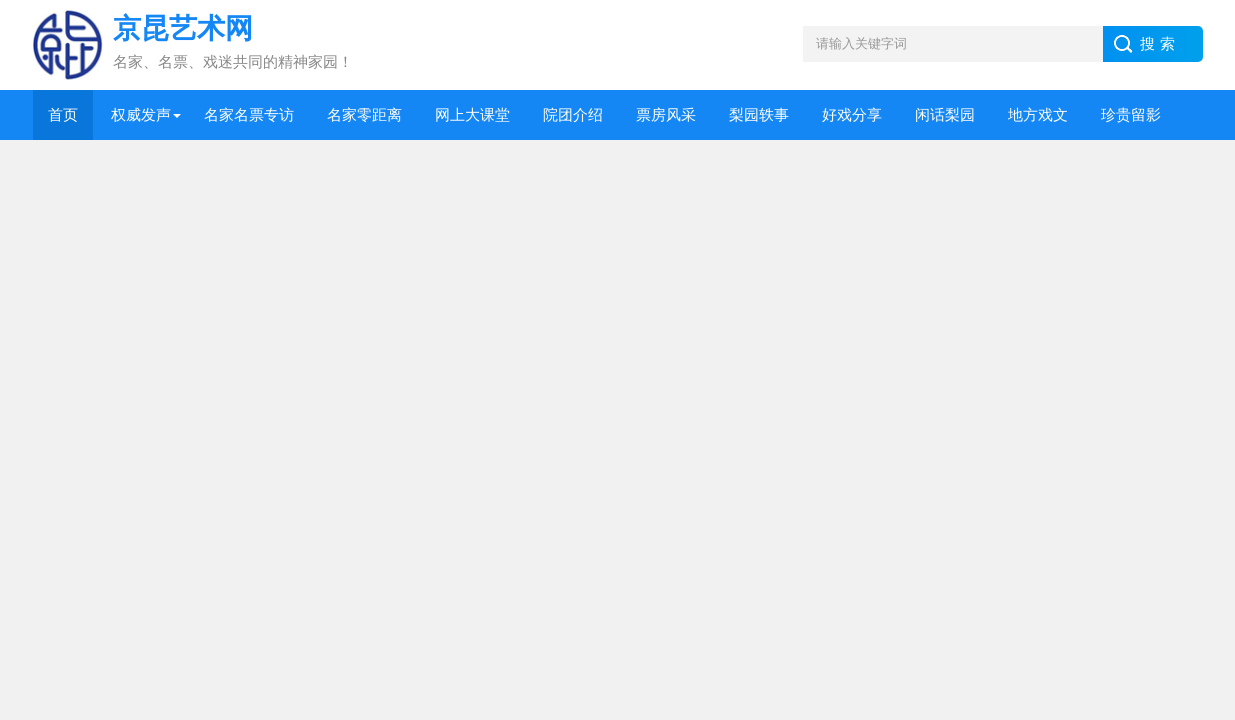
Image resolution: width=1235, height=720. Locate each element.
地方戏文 (1038, 114)
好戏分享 (852, 114)
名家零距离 (364, 114)
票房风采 (666, 114)
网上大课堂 (472, 114)
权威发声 (141, 114)
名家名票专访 (249, 114)
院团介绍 (573, 114)
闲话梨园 (945, 114)
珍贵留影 (1131, 114)
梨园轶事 (759, 114)
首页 (63, 114)
